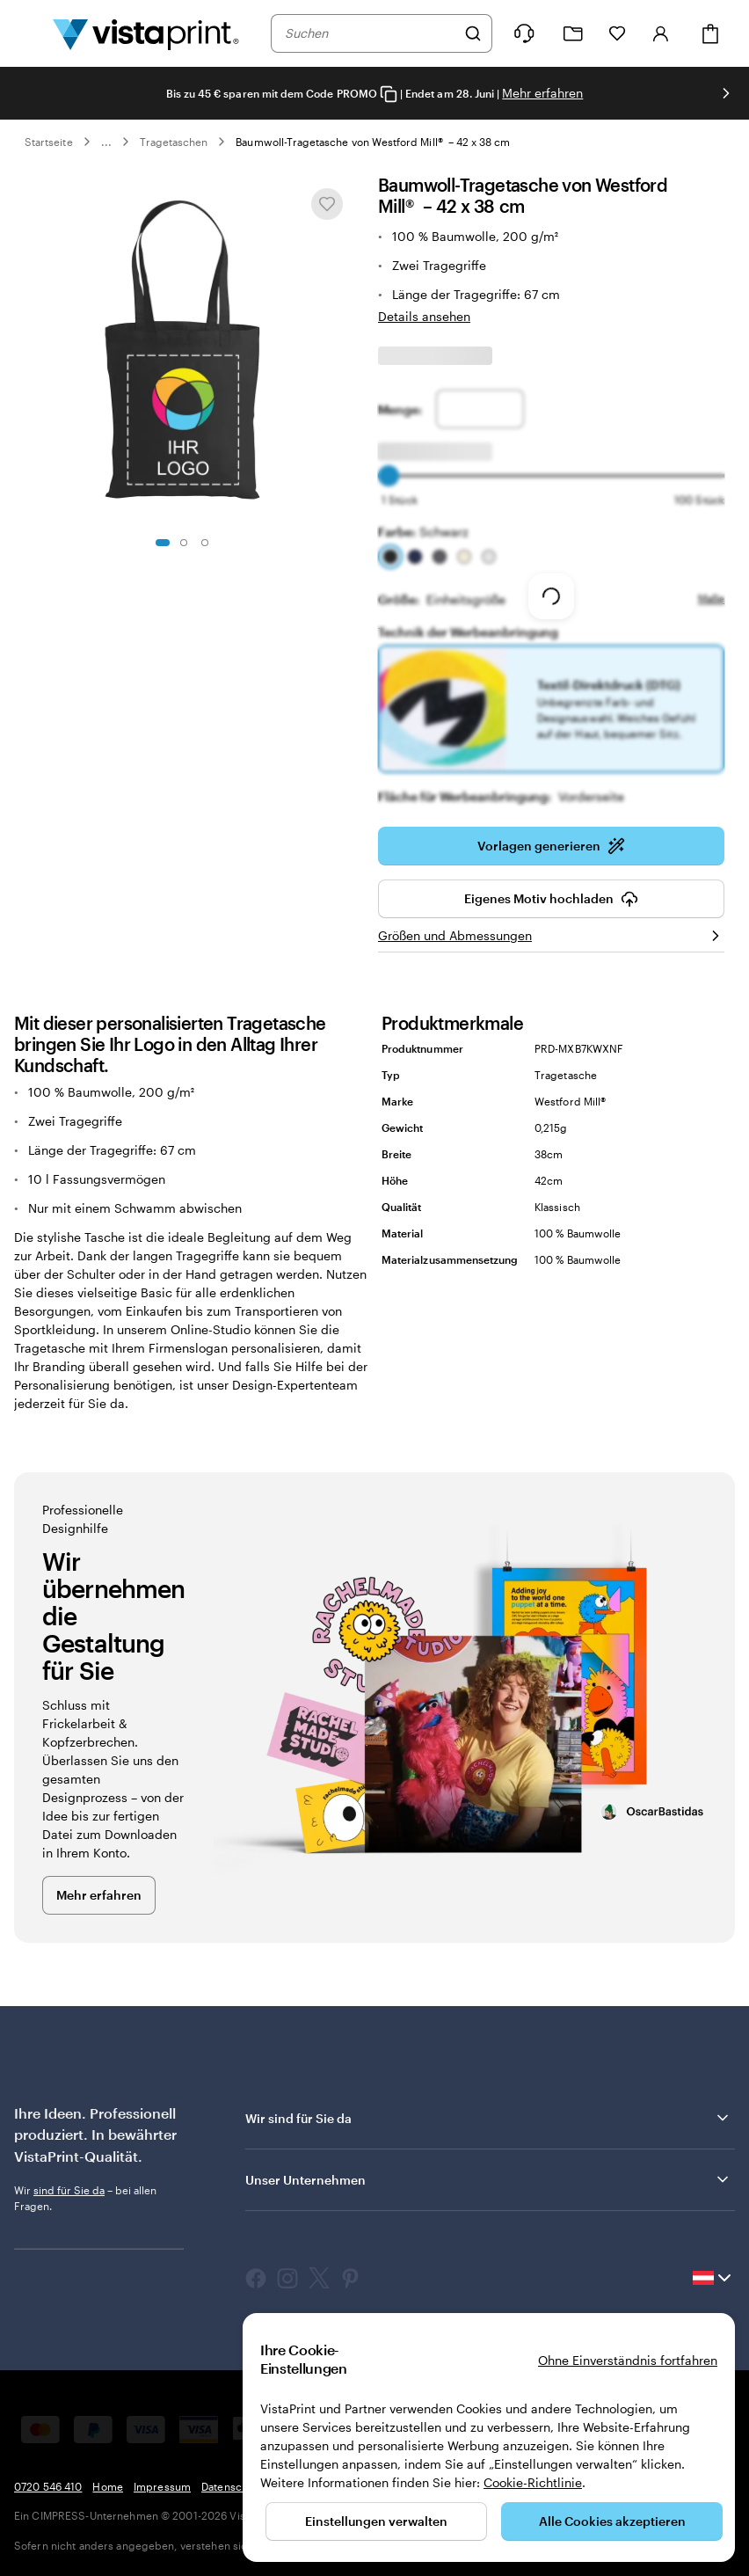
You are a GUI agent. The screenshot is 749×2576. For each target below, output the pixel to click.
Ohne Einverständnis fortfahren (627, 2360)
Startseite (49, 141)
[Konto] (661, 33)
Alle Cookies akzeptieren (612, 2521)
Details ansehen (424, 316)
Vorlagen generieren (551, 834)
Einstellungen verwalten (376, 2521)
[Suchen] (473, 33)
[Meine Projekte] (573, 33)
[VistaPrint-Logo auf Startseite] (146, 33)
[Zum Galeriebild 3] (204, 542)
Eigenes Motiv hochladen (551, 886)
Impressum (162, 2474)
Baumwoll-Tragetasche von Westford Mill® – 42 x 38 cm (373, 141)
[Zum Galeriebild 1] (162, 542)
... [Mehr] (106, 142)
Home (107, 2474)
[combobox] (370, 33)
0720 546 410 (48, 2474)
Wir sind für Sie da (488, 2105)
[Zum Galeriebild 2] (183, 542)
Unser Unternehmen (488, 2167)
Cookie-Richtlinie (533, 2482)
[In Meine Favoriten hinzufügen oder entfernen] (327, 204)
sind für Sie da (69, 2177)
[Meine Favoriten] (617, 33)
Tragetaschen (174, 141)
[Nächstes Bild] (726, 93)
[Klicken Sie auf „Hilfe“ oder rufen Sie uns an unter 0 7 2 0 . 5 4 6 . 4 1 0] (524, 33)
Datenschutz (232, 2474)
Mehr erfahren (542, 92)
